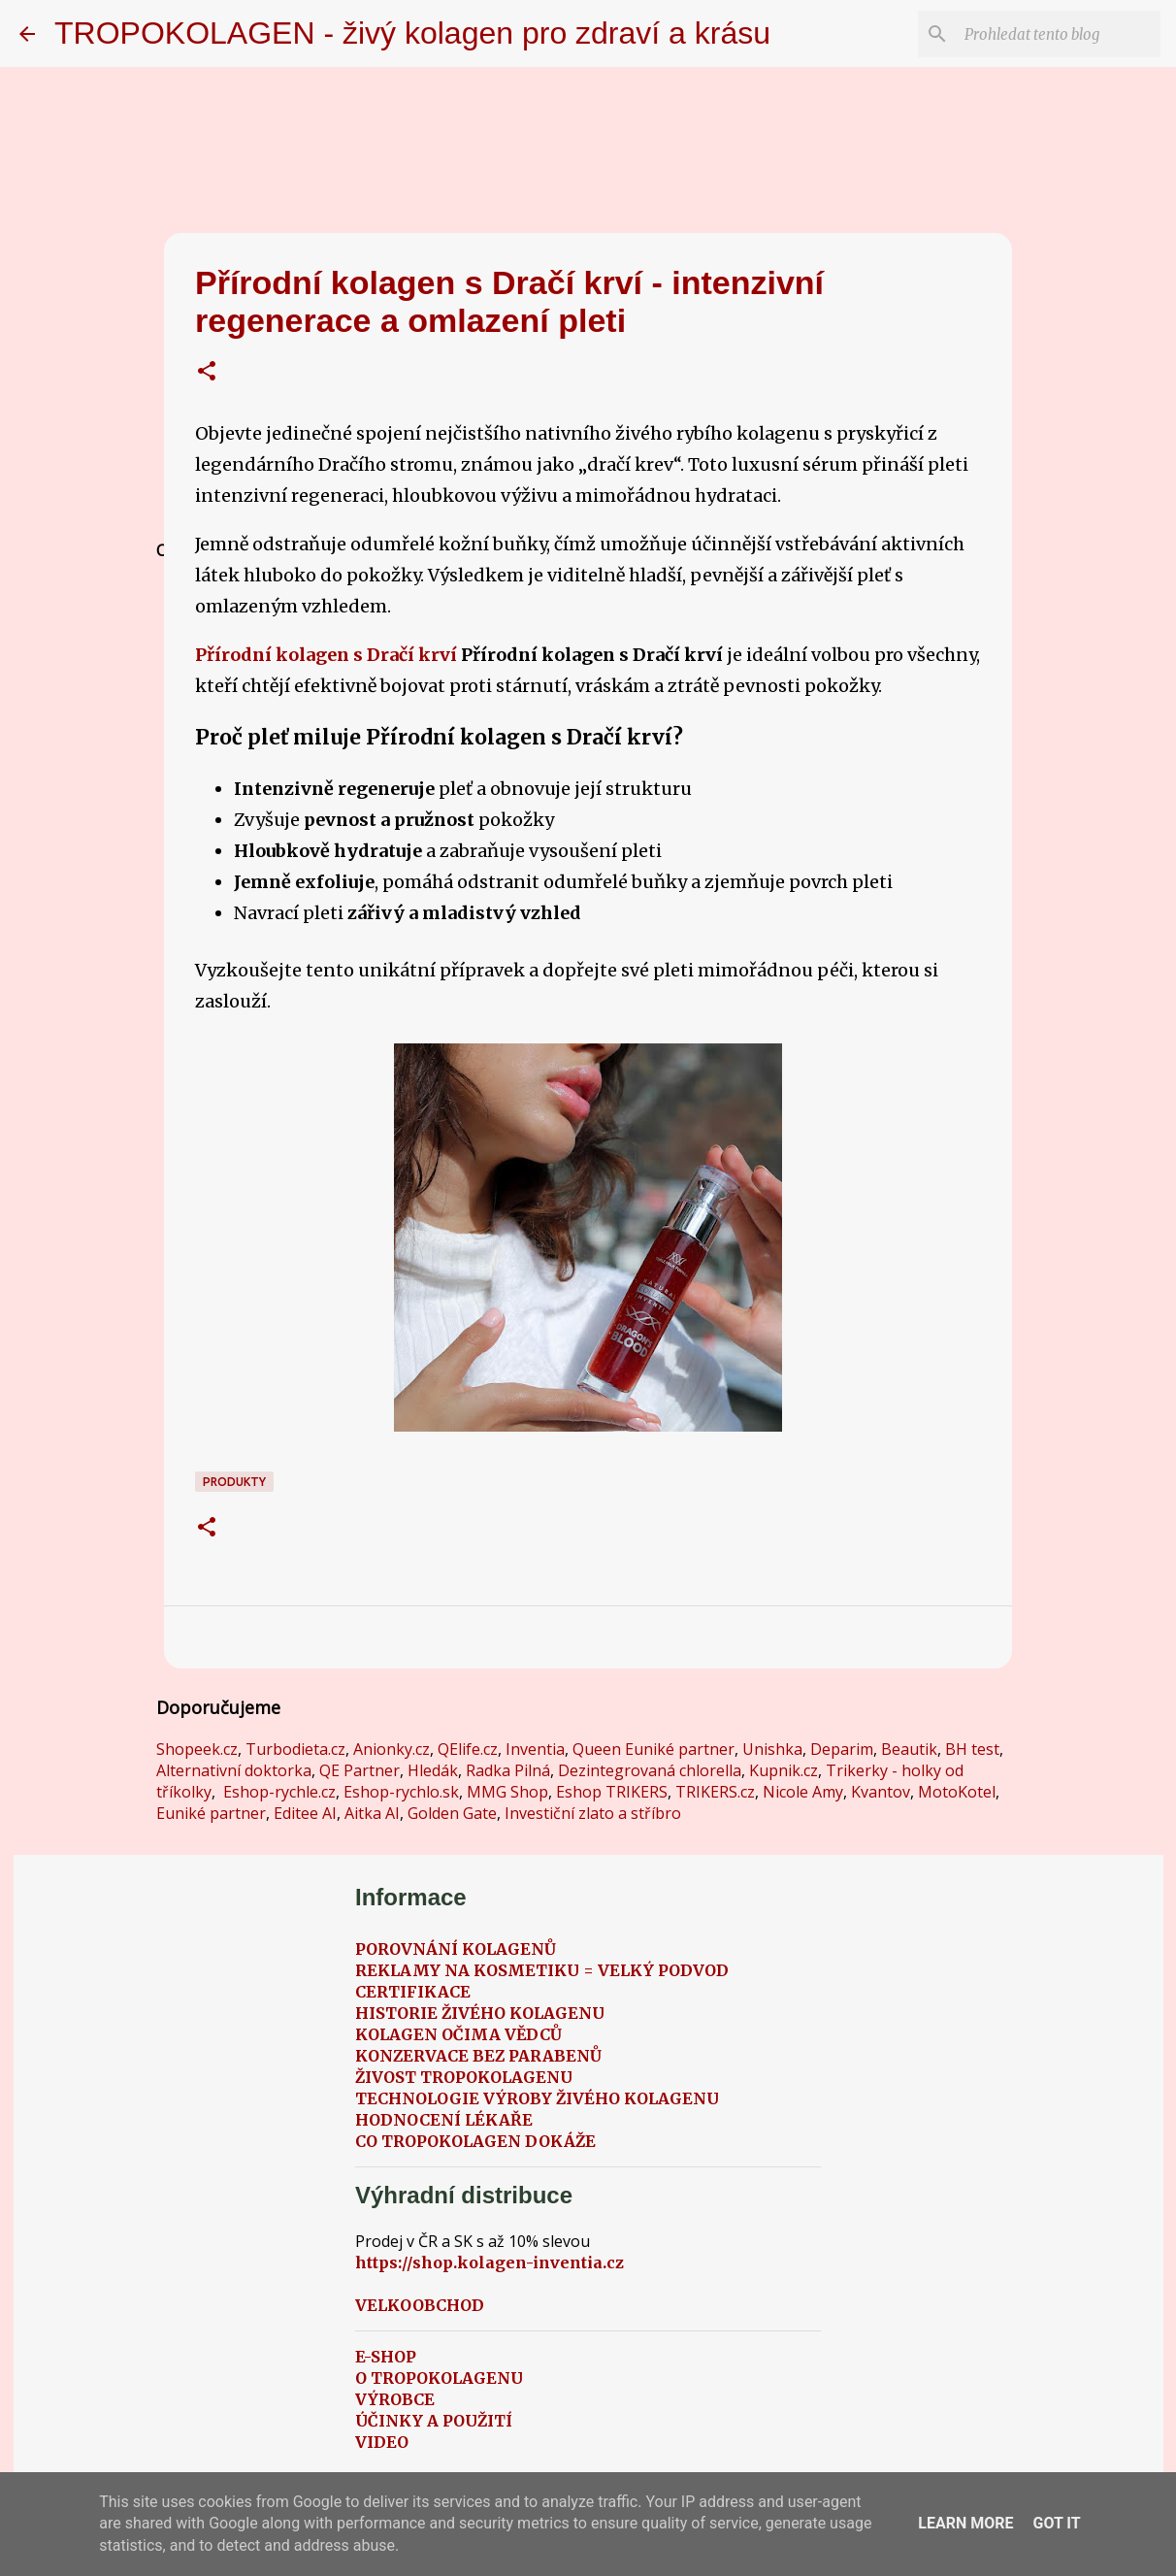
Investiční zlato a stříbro (593, 1813)
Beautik (909, 1749)
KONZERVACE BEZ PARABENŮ (478, 2055)
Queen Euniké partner (653, 1749)
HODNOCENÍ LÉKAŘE (444, 2120)
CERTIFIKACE (413, 1991)
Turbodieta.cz (295, 1749)
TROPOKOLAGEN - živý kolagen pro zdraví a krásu (412, 33)
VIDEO (381, 2442)
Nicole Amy (803, 1791)
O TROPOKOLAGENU (439, 2378)
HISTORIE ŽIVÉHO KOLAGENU (479, 2013)
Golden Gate (452, 1813)
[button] (206, 373)
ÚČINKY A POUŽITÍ (433, 2420)
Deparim (841, 1749)
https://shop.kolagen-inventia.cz (489, 2262)
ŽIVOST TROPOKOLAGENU (463, 2077)
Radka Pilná (508, 1770)
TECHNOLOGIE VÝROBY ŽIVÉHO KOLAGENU (537, 2098)
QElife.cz (468, 1749)
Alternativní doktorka (233, 1770)
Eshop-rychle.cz (279, 1791)
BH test (972, 1749)
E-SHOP (385, 2356)
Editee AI (305, 1813)
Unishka (772, 1749)
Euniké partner (211, 1813)
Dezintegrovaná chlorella (649, 1770)
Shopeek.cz (197, 1749)
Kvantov (880, 1791)
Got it (1056, 2523)
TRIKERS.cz (715, 1791)
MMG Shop (507, 1791)
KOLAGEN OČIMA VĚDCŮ (458, 2034)
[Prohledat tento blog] (1058, 34)
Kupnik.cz (783, 1770)
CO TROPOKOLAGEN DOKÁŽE (475, 2141)
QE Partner (359, 1770)
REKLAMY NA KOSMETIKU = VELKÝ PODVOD (542, 1970)
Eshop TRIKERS (612, 1791)
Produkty (234, 1481)
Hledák (433, 1770)
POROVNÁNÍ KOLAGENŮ (455, 1949)
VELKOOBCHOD (419, 2305)
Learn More (965, 2523)
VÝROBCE (395, 2399)
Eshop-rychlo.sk (401, 1791)
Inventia (535, 1749)
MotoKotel (957, 1791)
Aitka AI (372, 1813)
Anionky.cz (391, 1749)
